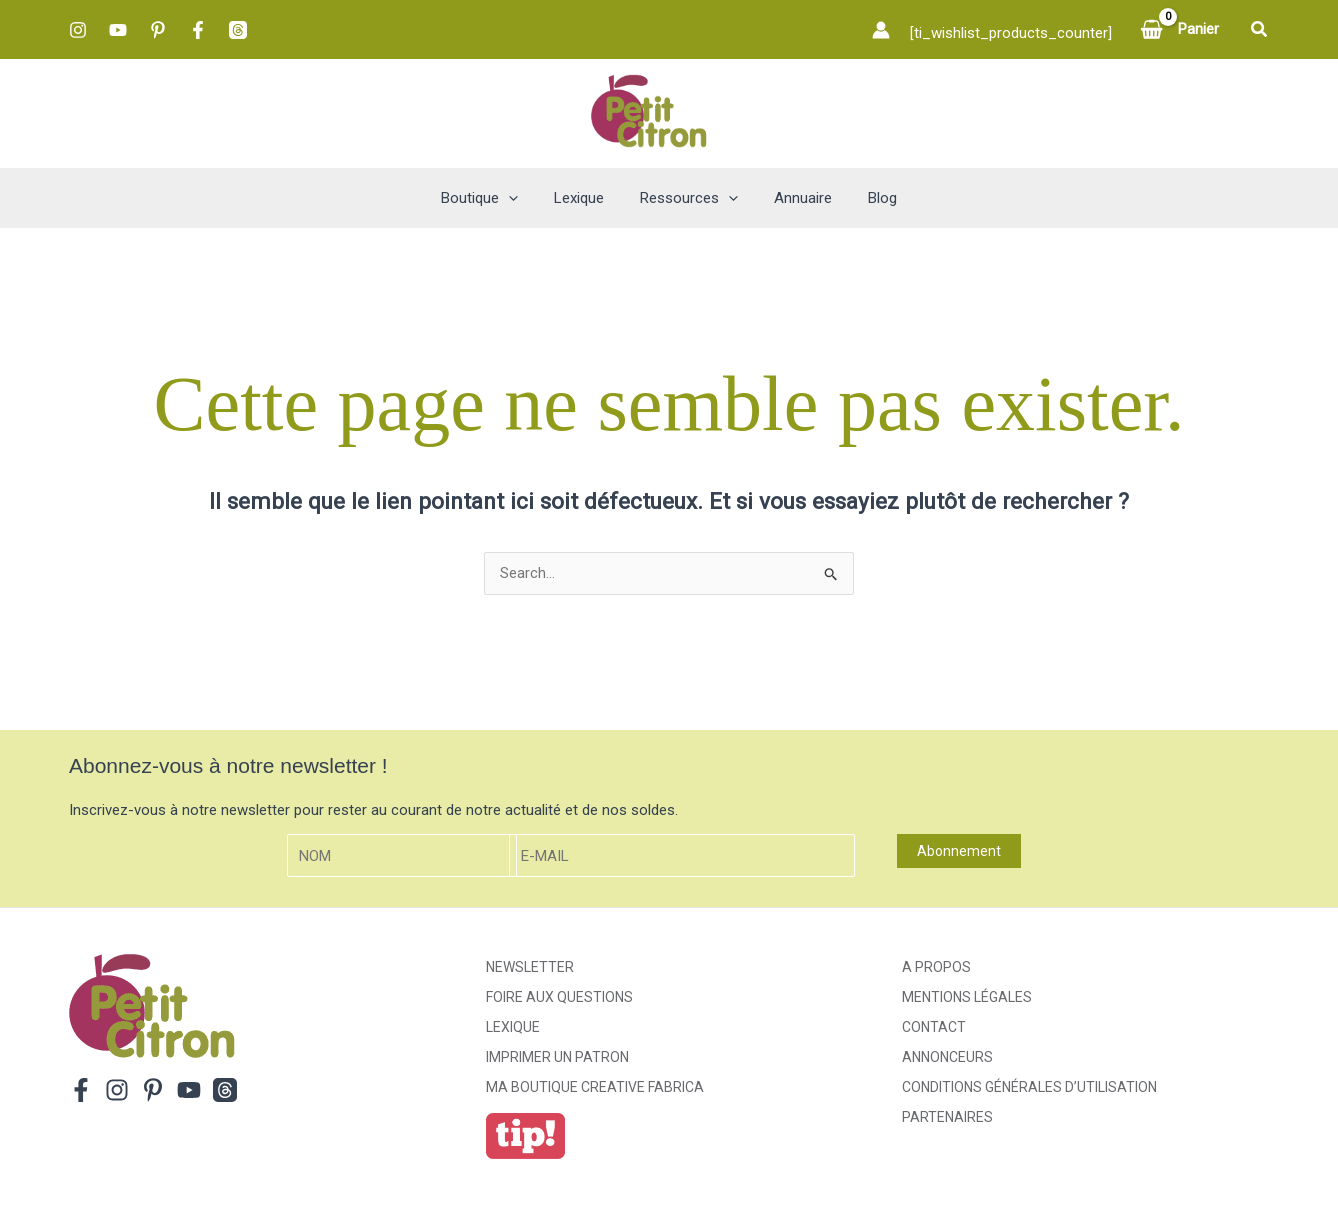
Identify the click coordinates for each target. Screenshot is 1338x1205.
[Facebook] (198, 30)
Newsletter (530, 968)
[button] (1260, 29)
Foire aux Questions (559, 998)
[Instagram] (78, 30)
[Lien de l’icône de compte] (881, 30)
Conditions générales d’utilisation (1029, 1088)
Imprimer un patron (557, 1058)
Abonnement (959, 852)
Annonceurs (947, 1058)
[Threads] (238, 30)
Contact (934, 1028)
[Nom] (402, 856)
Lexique (513, 1028)
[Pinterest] (158, 30)
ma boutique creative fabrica (595, 1088)
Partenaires (947, 1118)
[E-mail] (682, 856)
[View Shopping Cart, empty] (1181, 29)
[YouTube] (118, 30)
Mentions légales (967, 998)
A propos (936, 968)
